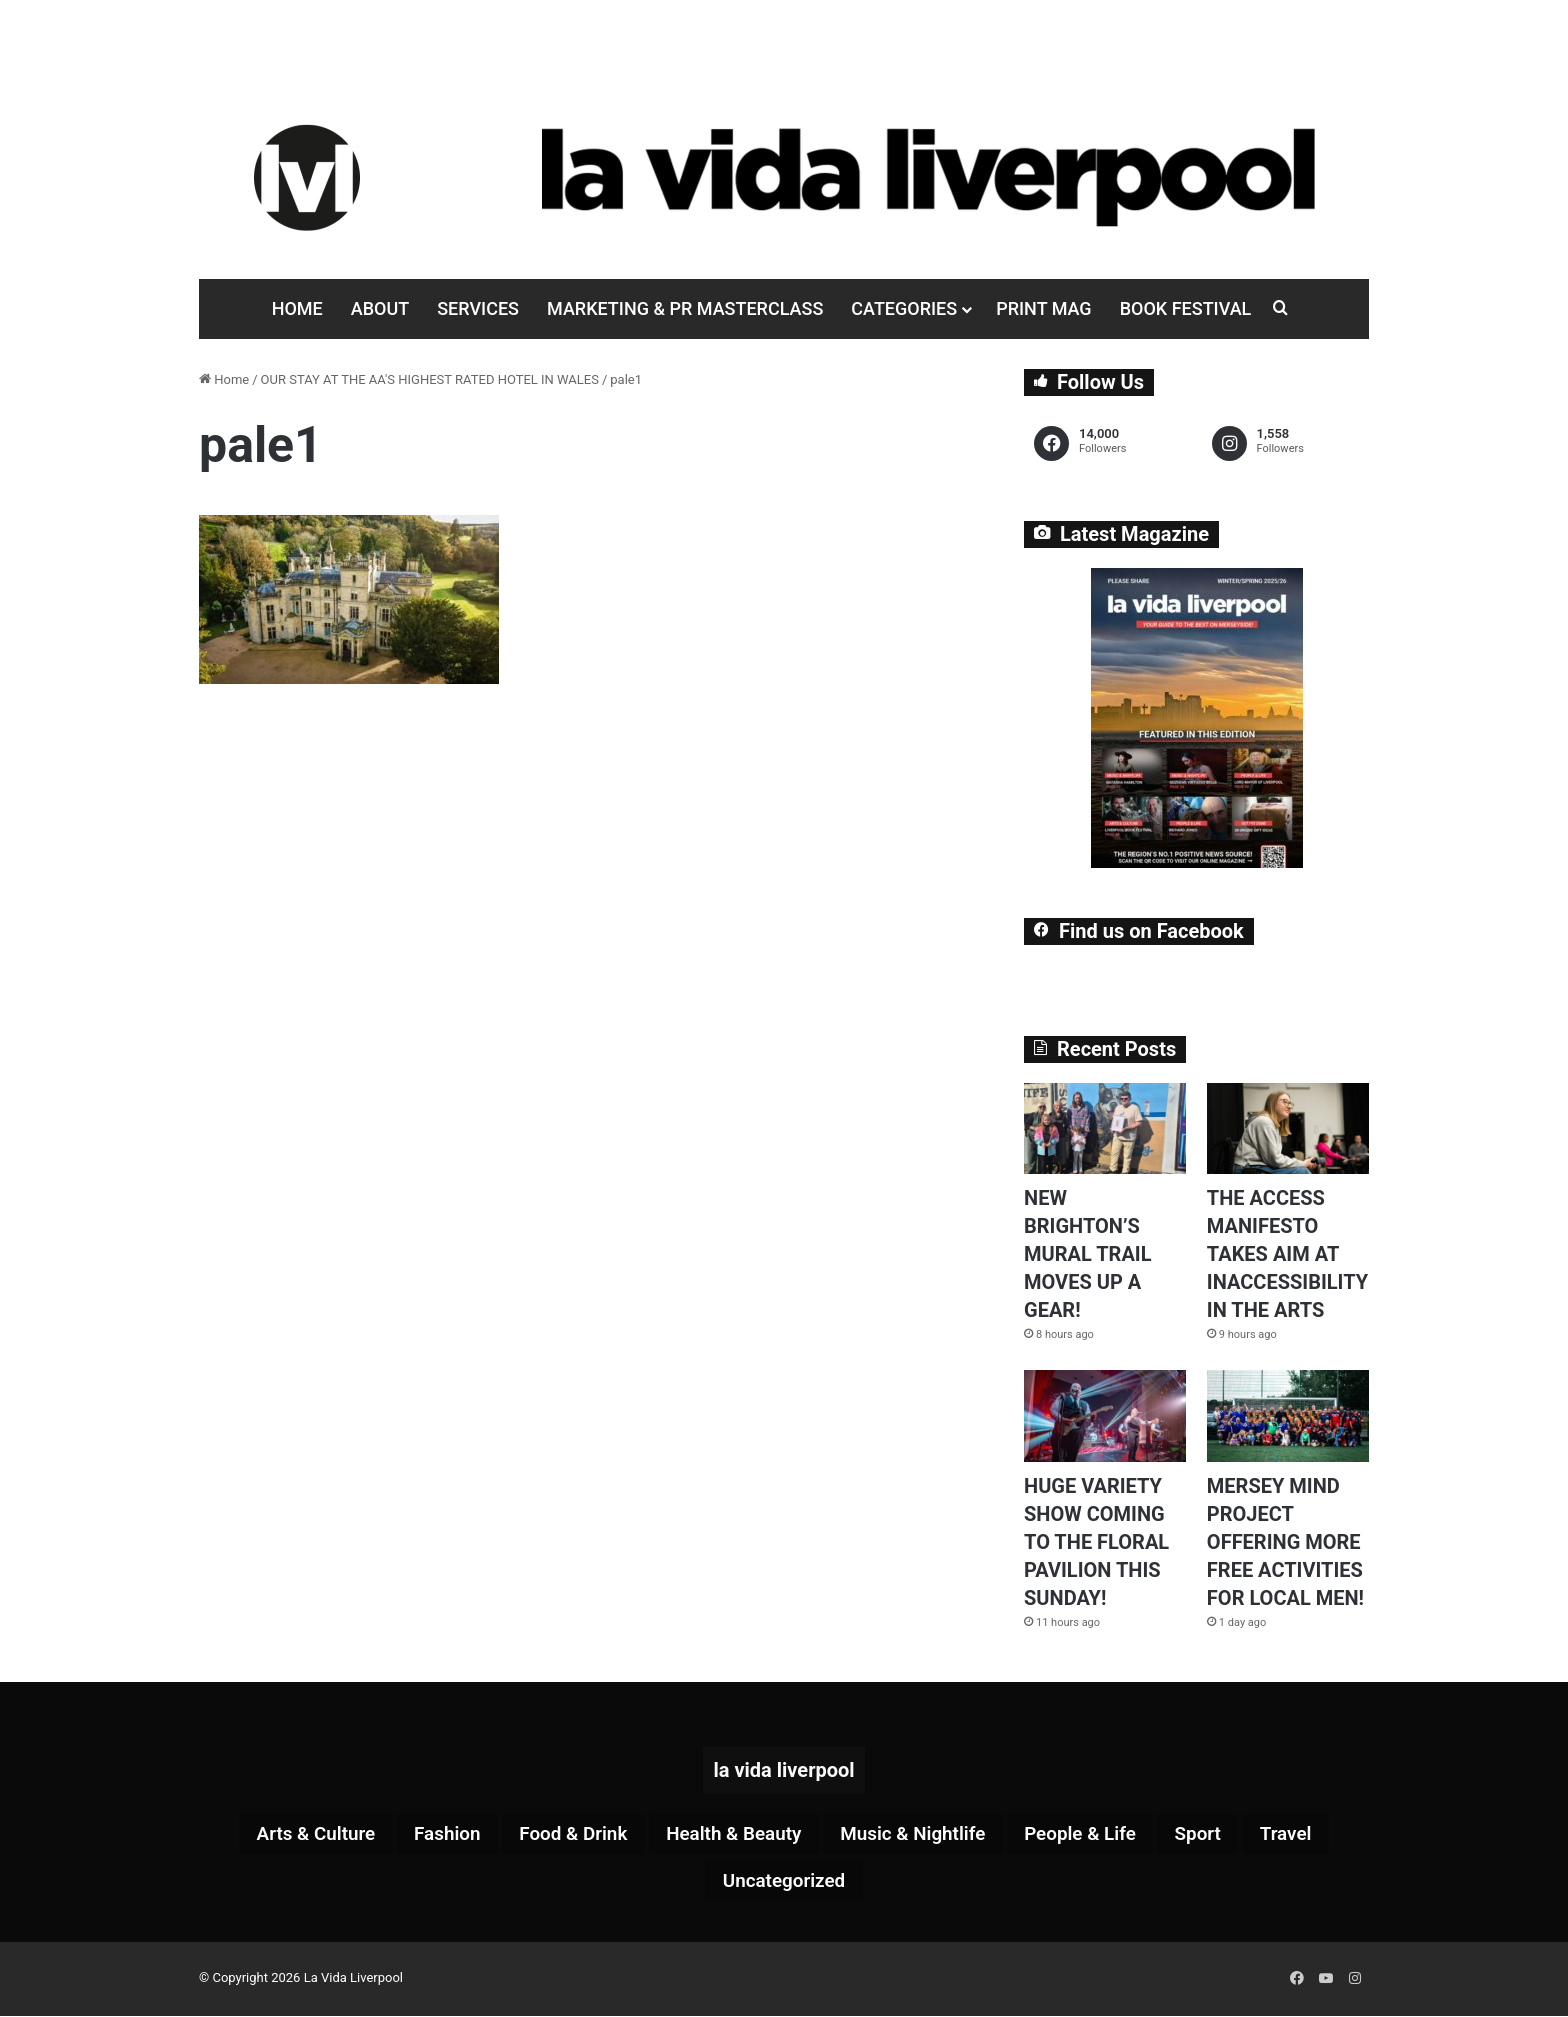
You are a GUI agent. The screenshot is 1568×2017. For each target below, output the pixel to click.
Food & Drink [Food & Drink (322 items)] (562, 1835)
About (380, 308)
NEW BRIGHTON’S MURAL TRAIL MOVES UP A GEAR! (1088, 1254)
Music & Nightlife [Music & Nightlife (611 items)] (920, 1835)
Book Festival (1186, 308)
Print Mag (1043, 308)
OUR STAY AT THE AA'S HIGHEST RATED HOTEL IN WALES (430, 379)
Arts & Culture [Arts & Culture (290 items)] (291, 1835)
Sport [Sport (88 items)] (1220, 1835)
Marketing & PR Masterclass (685, 308)
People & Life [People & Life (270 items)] (1096, 1835)
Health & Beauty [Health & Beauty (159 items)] (731, 1835)
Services (478, 308)
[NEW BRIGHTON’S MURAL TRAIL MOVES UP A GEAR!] (1105, 1128)
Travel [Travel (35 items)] (1312, 1835)
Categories (904, 308)
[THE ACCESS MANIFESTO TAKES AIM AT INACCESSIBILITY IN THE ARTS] (1288, 1128)
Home (297, 308)
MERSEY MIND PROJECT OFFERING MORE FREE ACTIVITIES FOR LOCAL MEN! (1285, 1542)
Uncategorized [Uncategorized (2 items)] (784, 1883)
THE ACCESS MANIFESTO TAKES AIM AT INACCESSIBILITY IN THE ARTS (1287, 1254)
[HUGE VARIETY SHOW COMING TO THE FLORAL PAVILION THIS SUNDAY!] (1105, 1415)
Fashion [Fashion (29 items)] (429, 1835)
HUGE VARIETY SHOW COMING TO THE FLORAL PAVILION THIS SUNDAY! (1096, 1542)
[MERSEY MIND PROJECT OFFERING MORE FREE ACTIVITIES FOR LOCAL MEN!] (1288, 1415)
